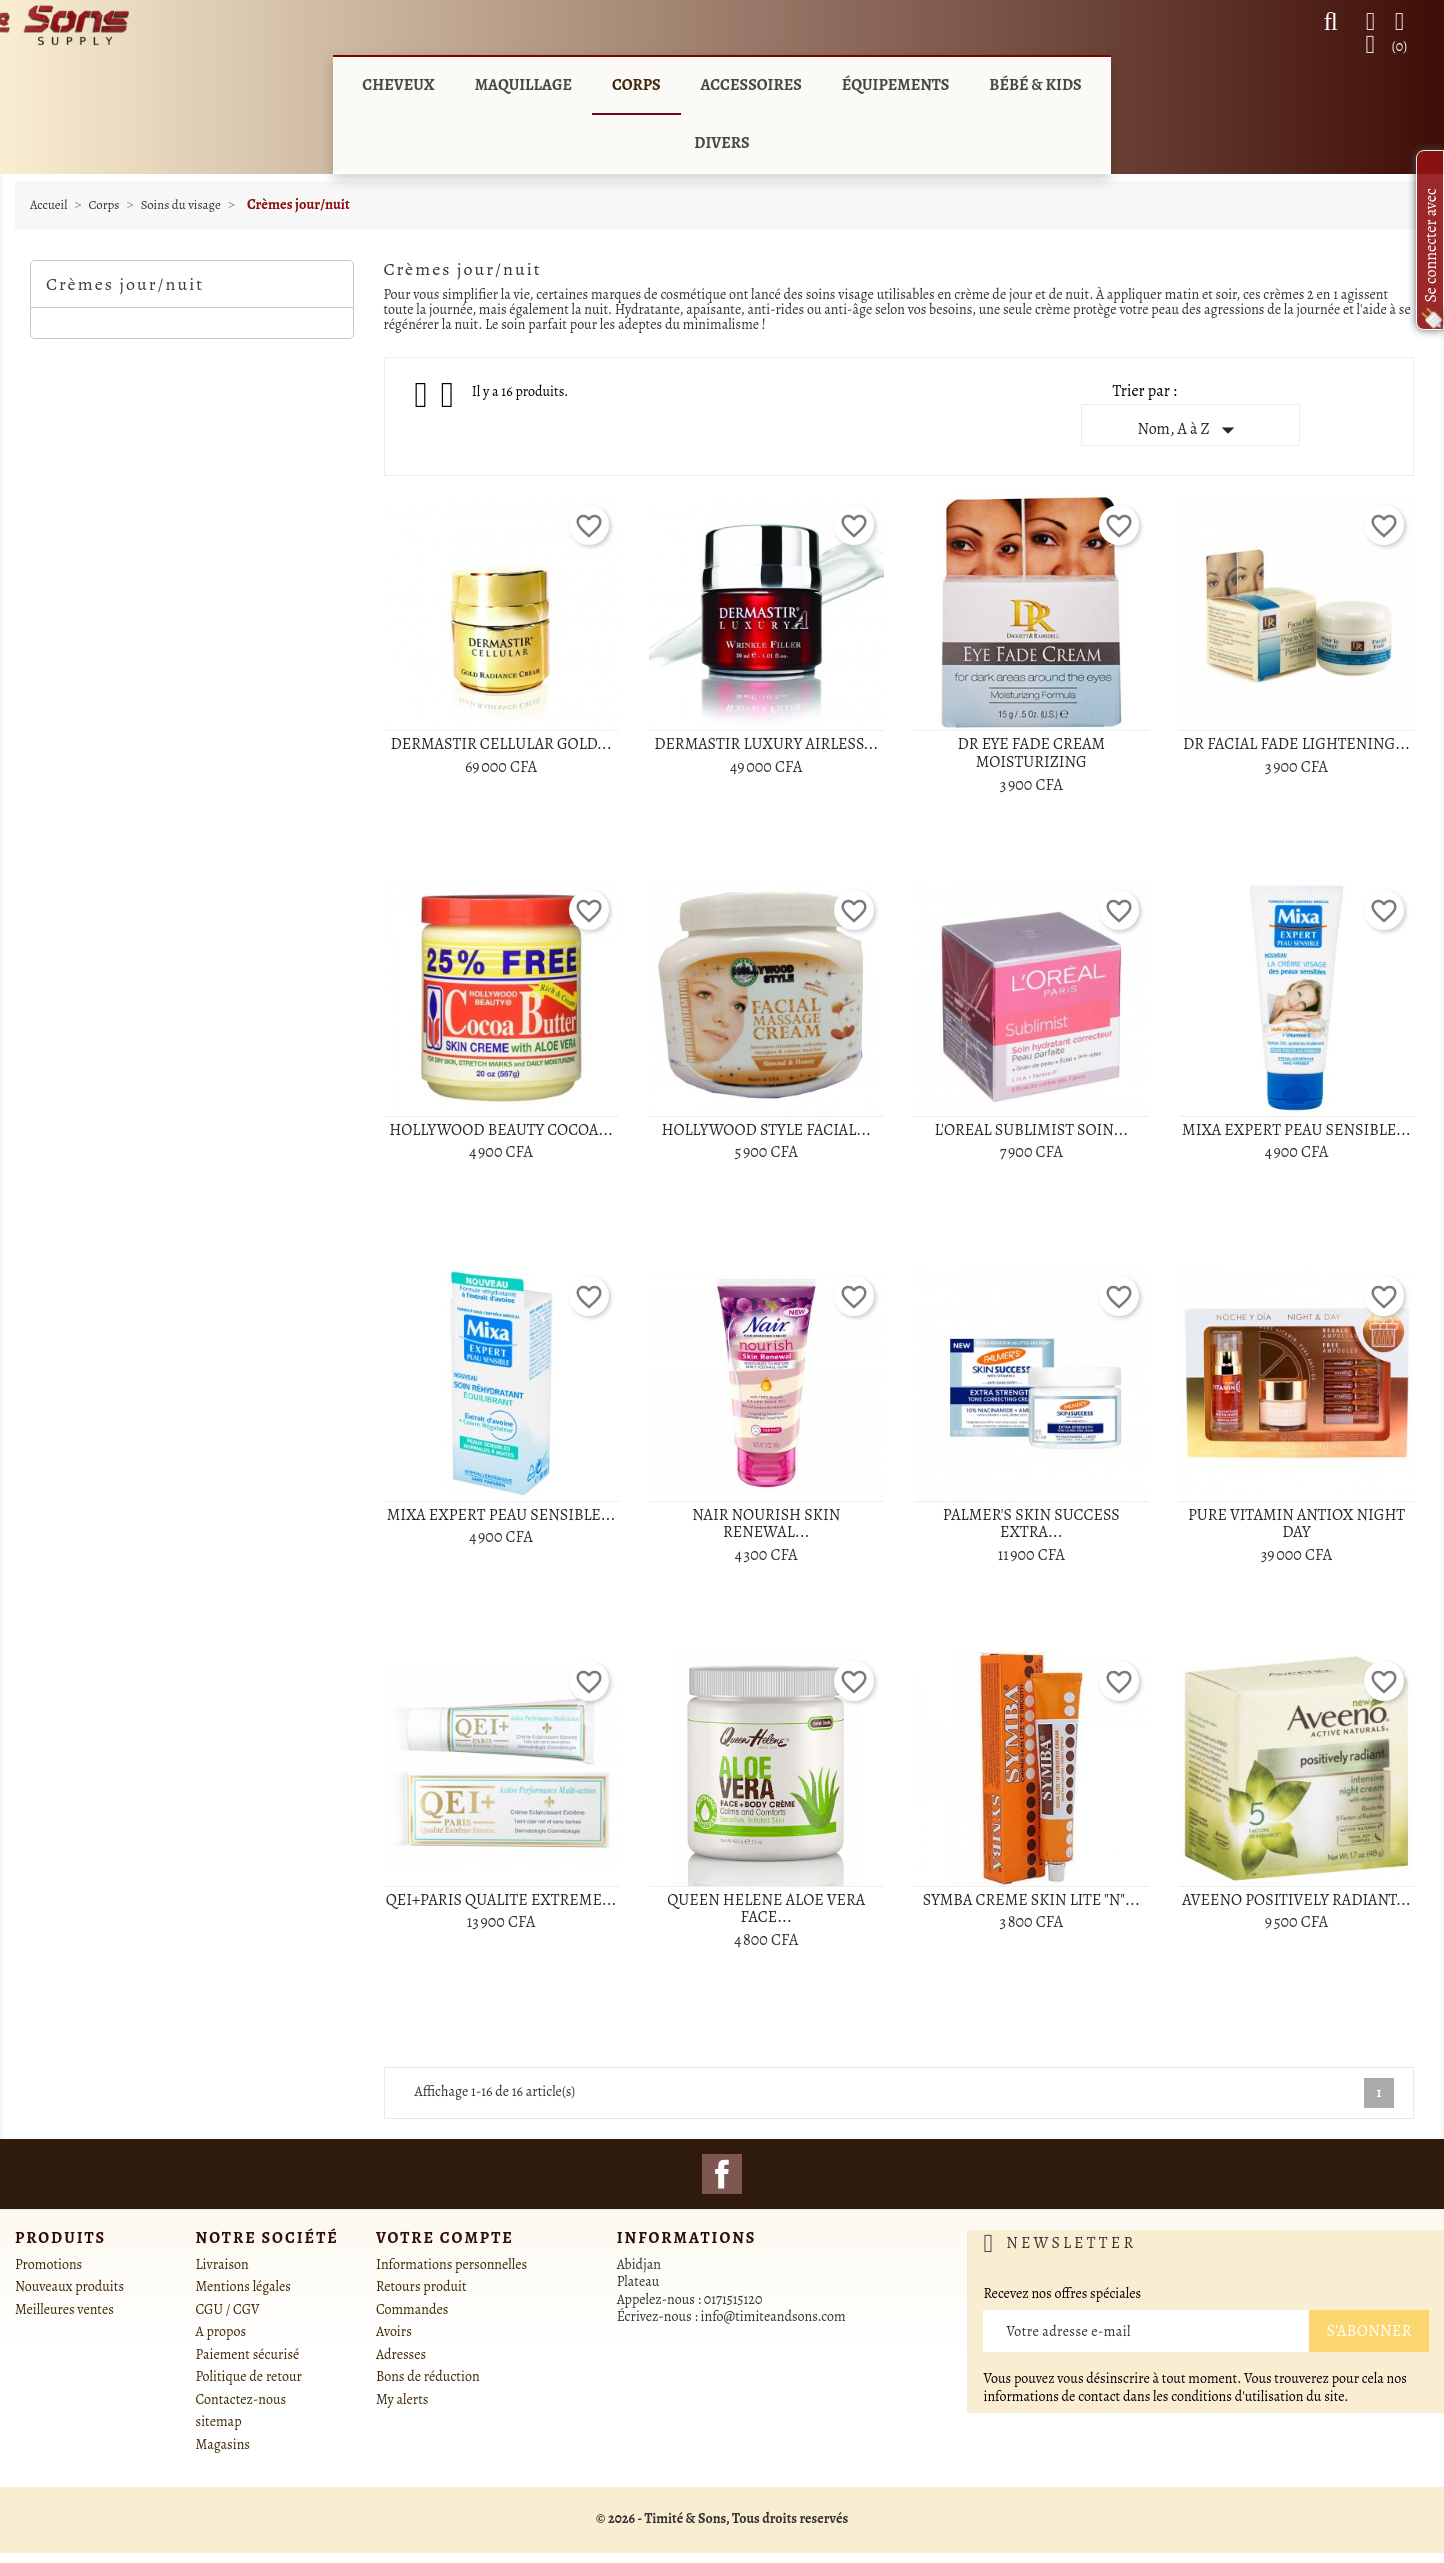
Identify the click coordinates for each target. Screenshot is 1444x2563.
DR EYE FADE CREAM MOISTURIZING (1031, 753)
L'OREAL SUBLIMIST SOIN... (1031, 1130)
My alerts (402, 2399)
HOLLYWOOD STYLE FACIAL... (766, 1130)
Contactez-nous (241, 2399)
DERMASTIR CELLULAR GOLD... (501, 744)
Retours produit (421, 2286)
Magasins (223, 2444)
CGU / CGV (228, 2309)
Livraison (222, 2264)
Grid (423, 395)
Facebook (722, 2174)
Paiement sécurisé (248, 2354)
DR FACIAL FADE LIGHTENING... (1296, 744)
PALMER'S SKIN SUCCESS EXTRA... (1031, 1524)
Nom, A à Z (1189, 430)
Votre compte (445, 2238)
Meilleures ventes (64, 2309)
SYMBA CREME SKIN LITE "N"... (1031, 1900)
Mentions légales (243, 2286)
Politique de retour (249, 2376)
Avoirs (394, 2331)
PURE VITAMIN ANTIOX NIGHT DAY (1296, 1524)
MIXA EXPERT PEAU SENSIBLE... (1296, 1130)
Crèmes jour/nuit (125, 284)
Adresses (401, 2354)
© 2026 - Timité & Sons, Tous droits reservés (722, 2518)
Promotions (48, 2264)
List (449, 401)
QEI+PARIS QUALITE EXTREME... (501, 1900)
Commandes (412, 2309)
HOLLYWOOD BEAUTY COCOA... (501, 1130)
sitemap (219, 2421)
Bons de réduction (428, 2376)
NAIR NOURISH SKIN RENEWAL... (766, 1524)
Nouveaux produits (69, 2286)
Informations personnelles (451, 2264)
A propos (221, 2331)
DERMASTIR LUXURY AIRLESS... (766, 744)
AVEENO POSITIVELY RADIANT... (1296, 1900)
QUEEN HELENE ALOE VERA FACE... (766, 1909)
